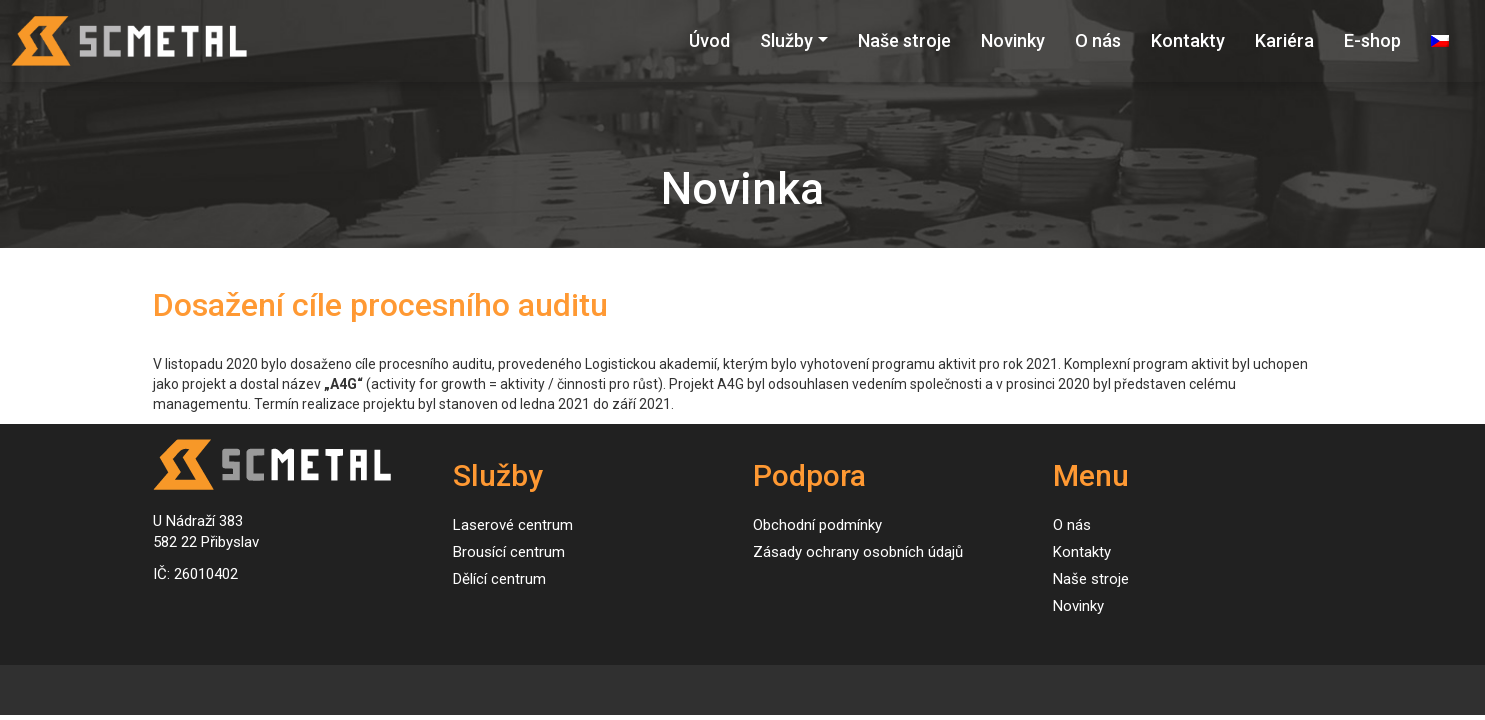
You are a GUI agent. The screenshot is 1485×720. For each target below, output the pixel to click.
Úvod (709, 40)
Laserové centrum (513, 525)
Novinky (1013, 40)
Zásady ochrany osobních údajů (858, 552)
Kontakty (1188, 40)
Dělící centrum (499, 579)
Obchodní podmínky (817, 525)
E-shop (1372, 40)
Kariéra (1284, 40)
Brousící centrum (509, 552)
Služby (786, 40)
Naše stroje (904, 40)
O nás (1098, 40)
